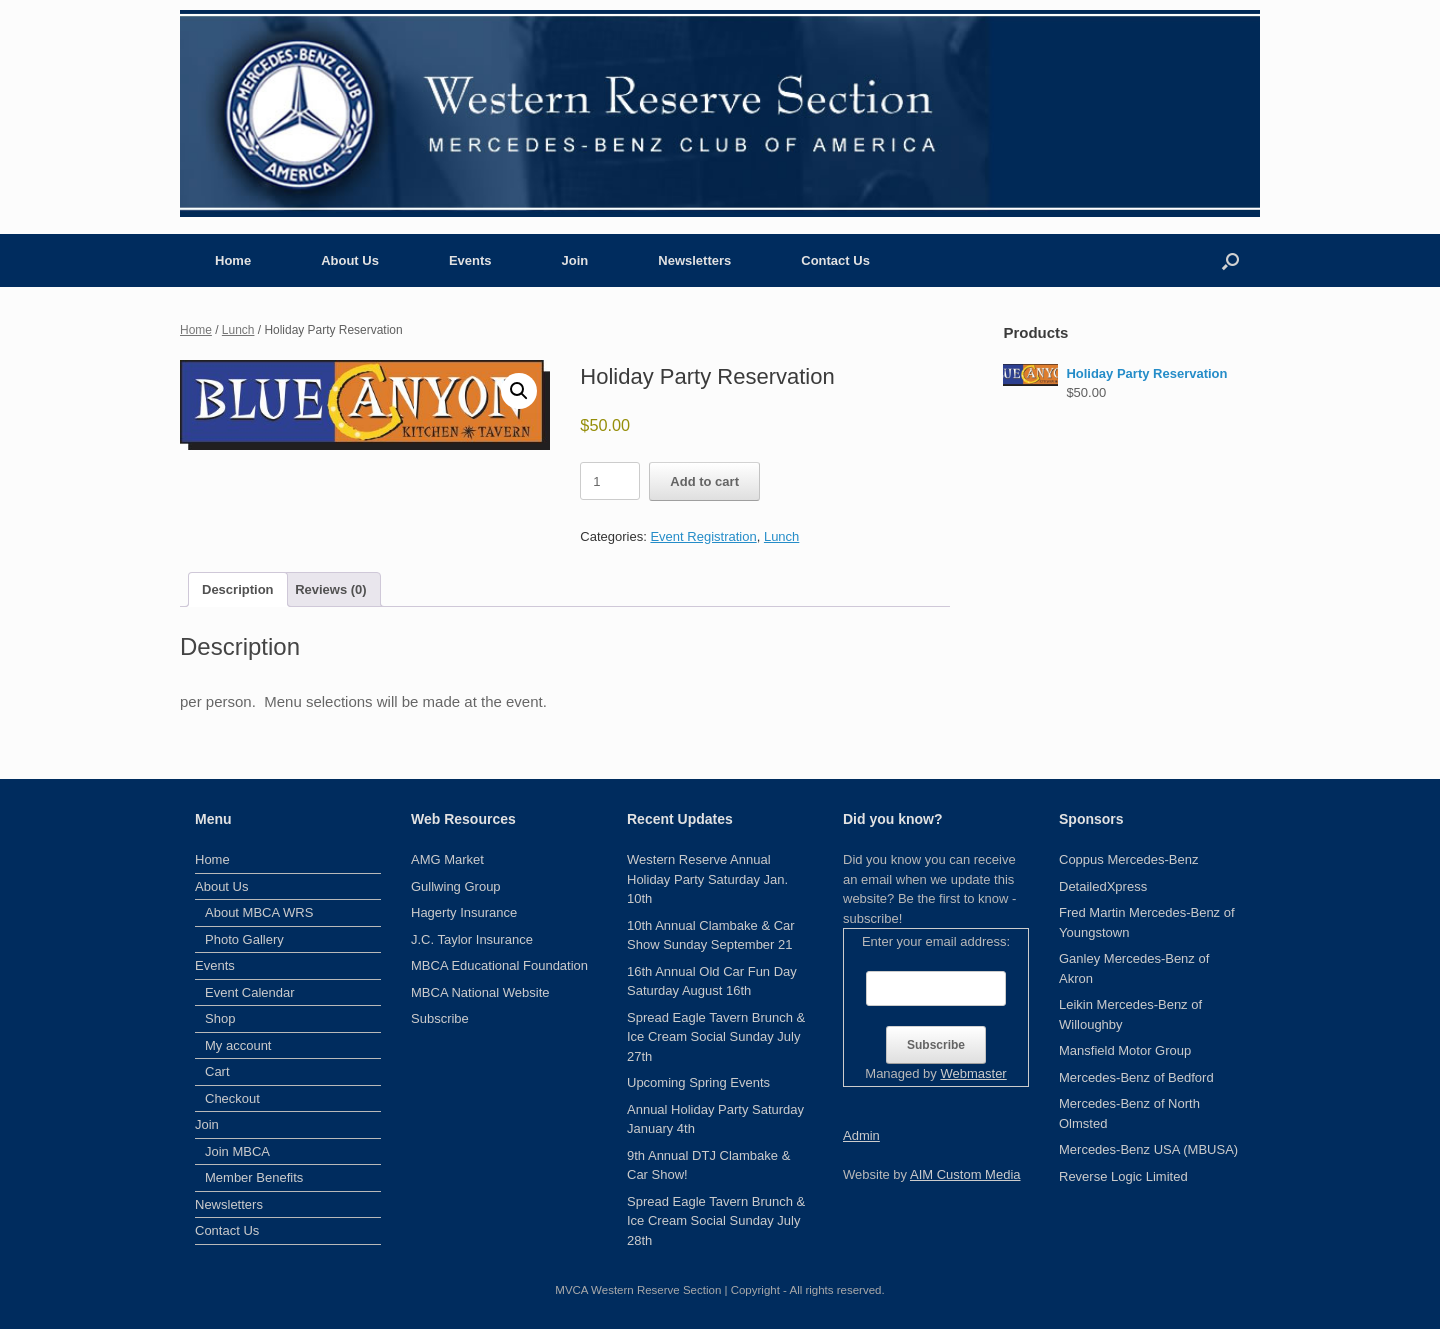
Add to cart (704, 481)
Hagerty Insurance (464, 912)
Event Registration (703, 536)
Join (575, 260)
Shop (220, 1018)
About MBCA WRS (259, 912)
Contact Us (835, 260)
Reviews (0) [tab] (331, 589)
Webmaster (973, 1073)
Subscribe (440, 1018)
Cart (217, 1071)
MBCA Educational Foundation (499, 965)
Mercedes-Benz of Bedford (1136, 1077)
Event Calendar (250, 992)
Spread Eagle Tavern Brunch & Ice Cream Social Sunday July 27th (716, 1037)
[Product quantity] (610, 481)
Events (470, 260)
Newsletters (694, 260)
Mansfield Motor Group (1125, 1050)
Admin (861, 1135)
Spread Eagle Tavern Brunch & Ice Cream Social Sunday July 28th (716, 1221)
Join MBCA (237, 1151)
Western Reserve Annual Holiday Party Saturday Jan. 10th (707, 879)
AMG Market (447, 859)
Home (233, 260)
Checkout (232, 1098)
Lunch (238, 330)
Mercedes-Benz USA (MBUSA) (1148, 1149)
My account (238, 1045)
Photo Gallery (244, 939)
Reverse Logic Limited (1123, 1176)
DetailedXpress (1103, 886)
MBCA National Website (480, 992)
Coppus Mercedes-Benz (1128, 859)
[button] (1230, 260)
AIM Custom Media (965, 1174)
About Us (350, 260)
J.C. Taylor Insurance (472, 939)
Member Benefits (254, 1177)
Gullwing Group (456, 886)
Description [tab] (238, 589)
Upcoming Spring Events (698, 1082)
